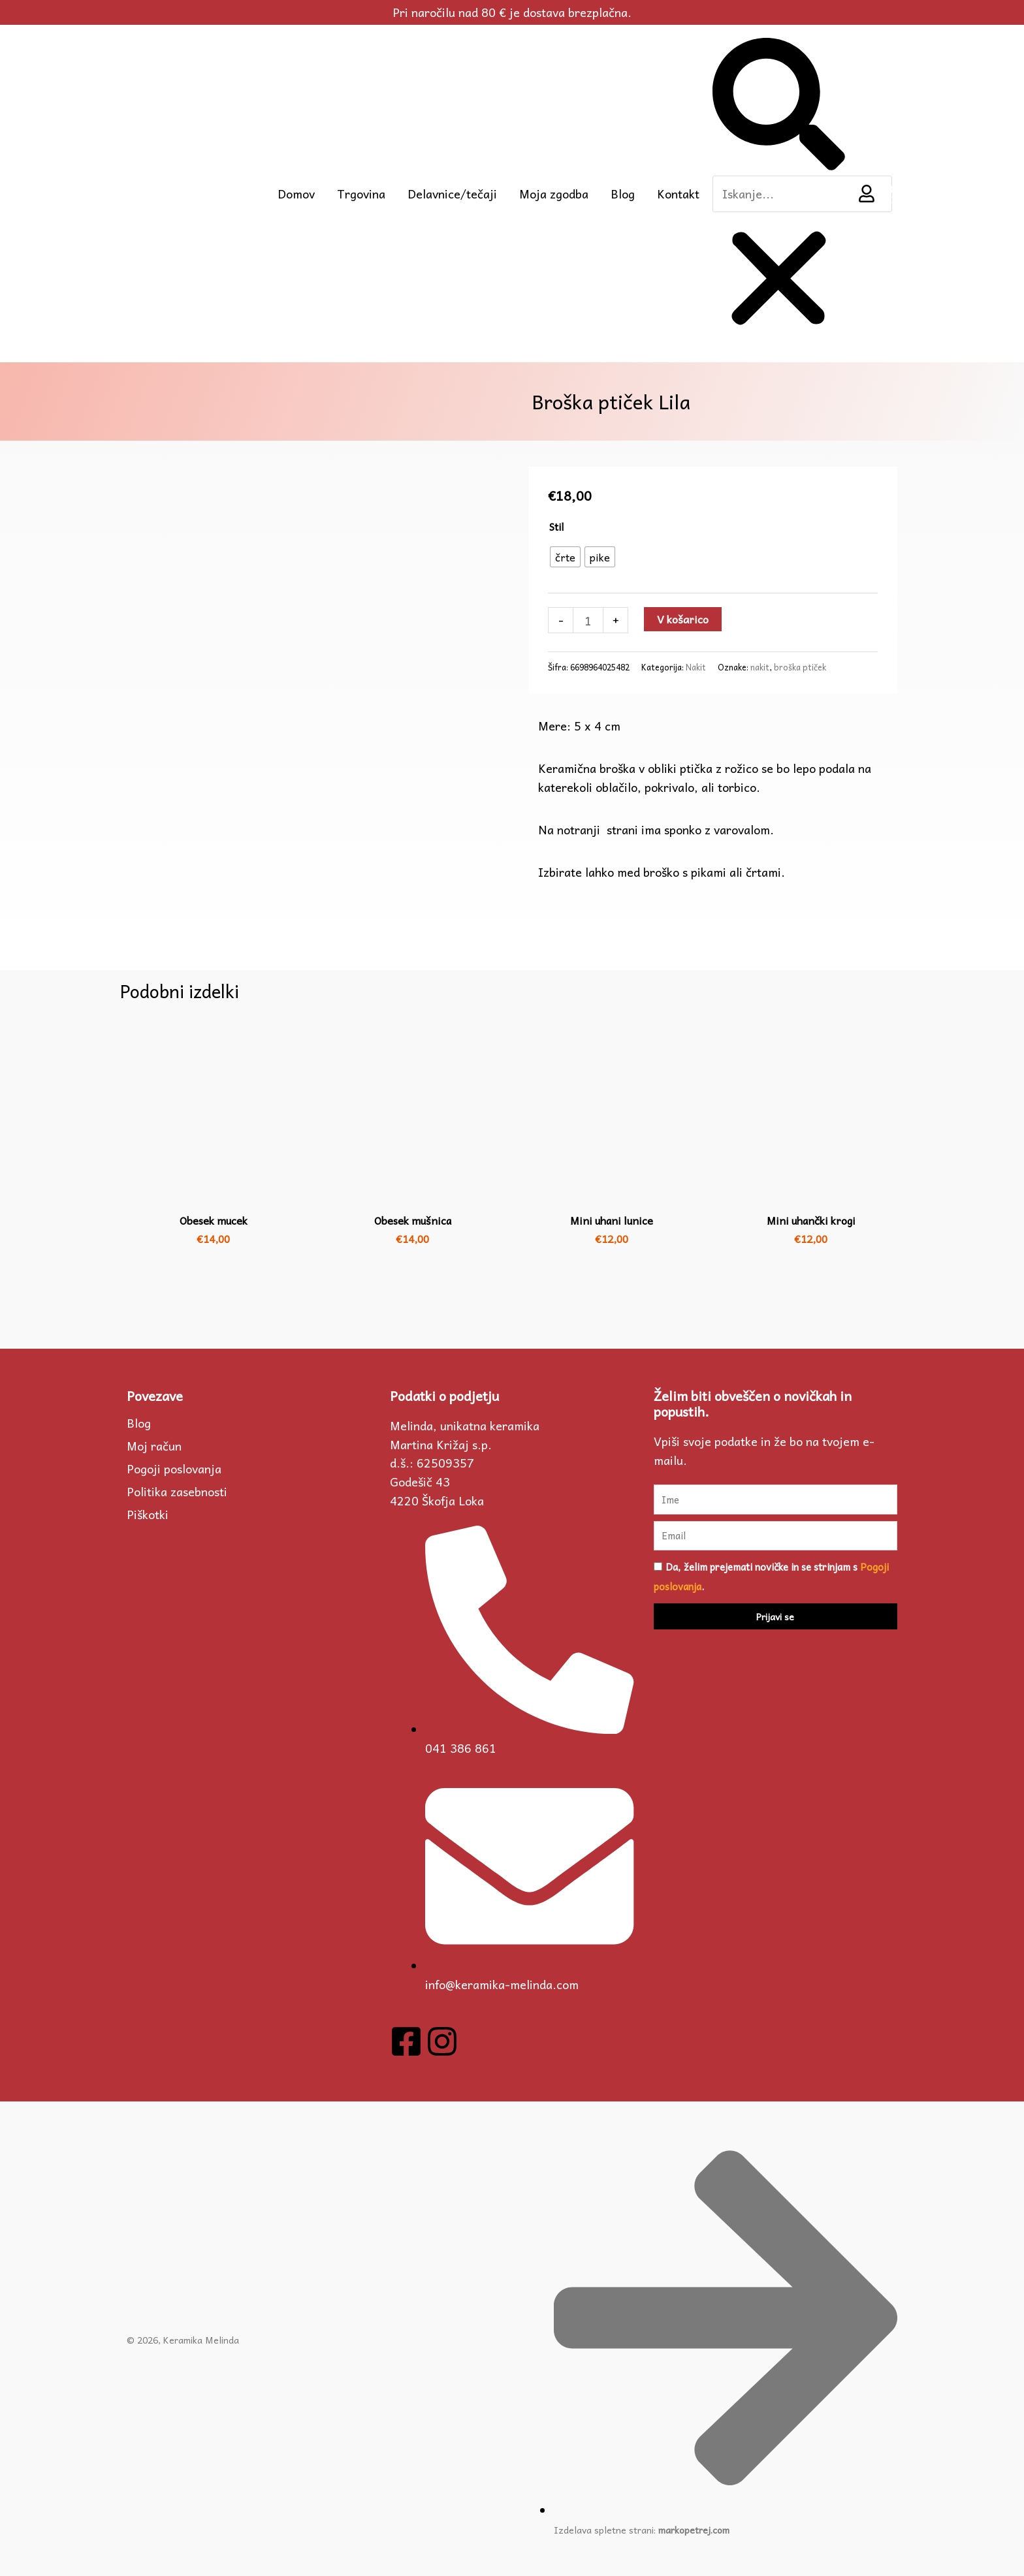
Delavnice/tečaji (452, 193)
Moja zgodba (553, 193)
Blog (623, 193)
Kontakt (678, 193)
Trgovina (361, 193)
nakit (759, 666)
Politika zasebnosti (177, 1491)
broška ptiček (800, 666)
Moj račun (154, 1445)
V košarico (685, 619)
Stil (556, 526)
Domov (296, 193)
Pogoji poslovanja (174, 1468)
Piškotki (147, 1513)
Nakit (696, 666)
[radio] (565, 556)
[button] (778, 106)
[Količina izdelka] (588, 620)
